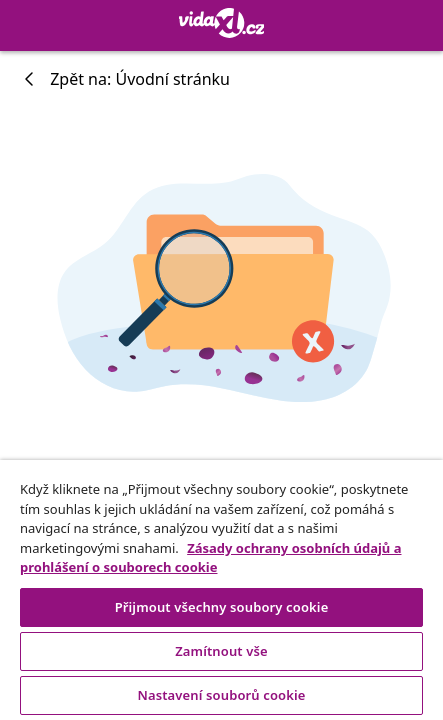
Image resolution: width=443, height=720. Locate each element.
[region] (221, 590)
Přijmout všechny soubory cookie (222, 607)
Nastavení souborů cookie (221, 695)
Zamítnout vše (221, 651)
